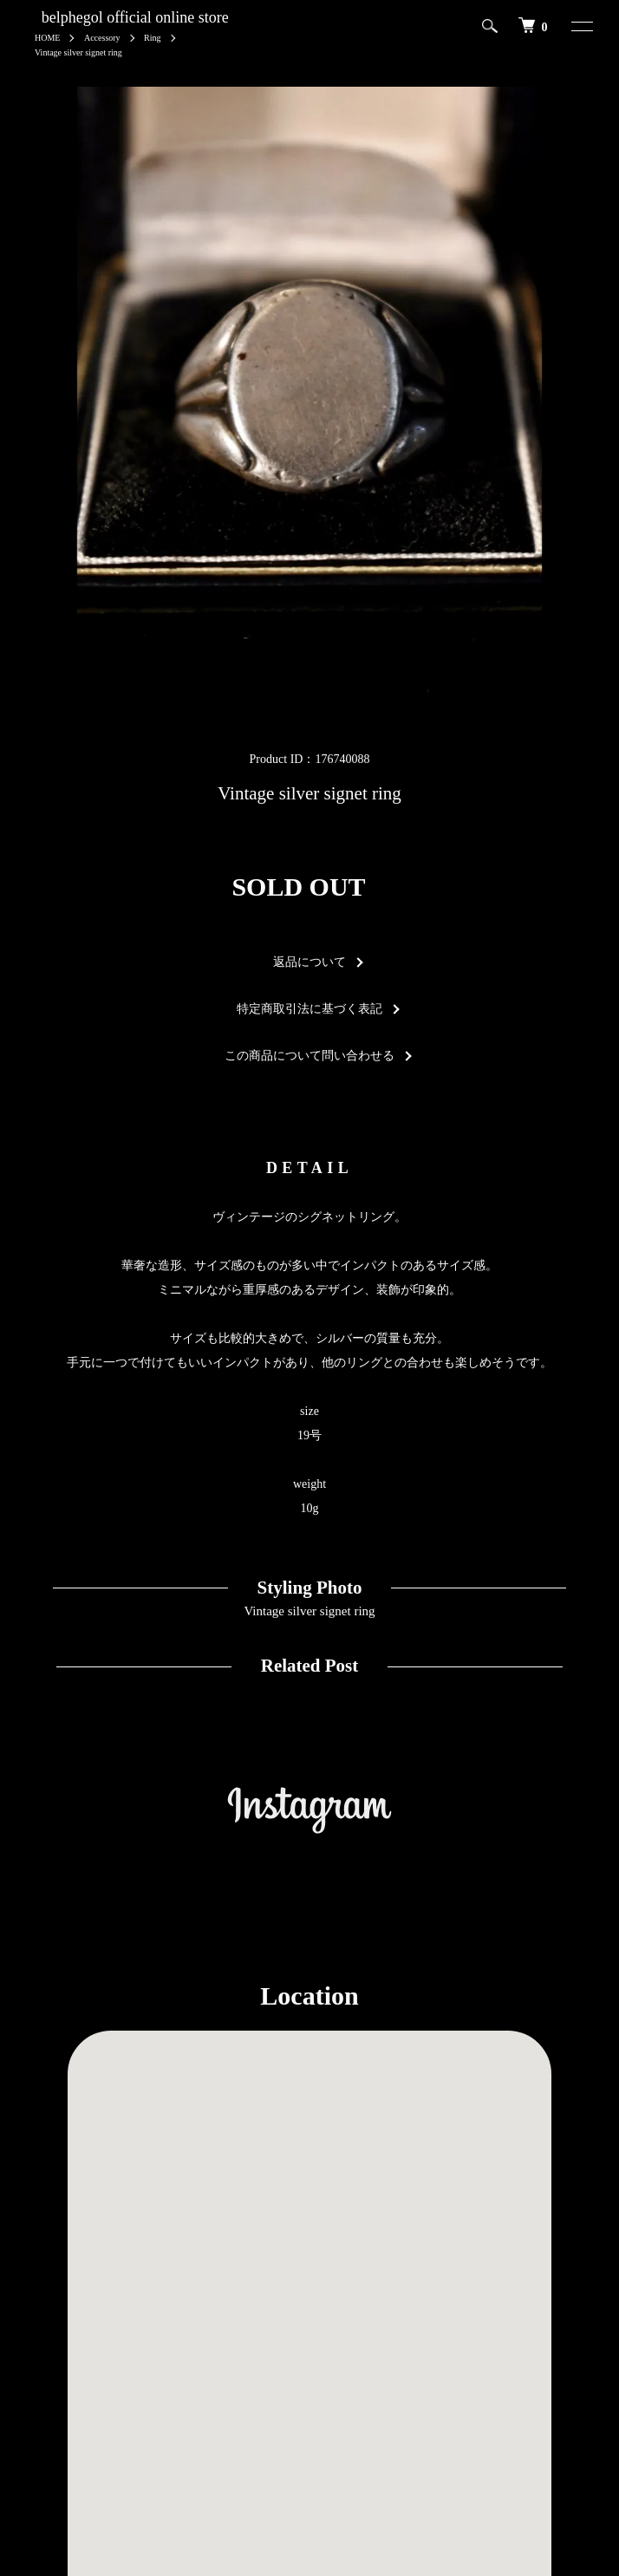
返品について (309, 961)
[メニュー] (574, 26)
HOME (47, 37)
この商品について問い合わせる (309, 1055)
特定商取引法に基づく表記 (309, 1008)
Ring (152, 37)
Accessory (102, 37)
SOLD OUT (298, 886)
